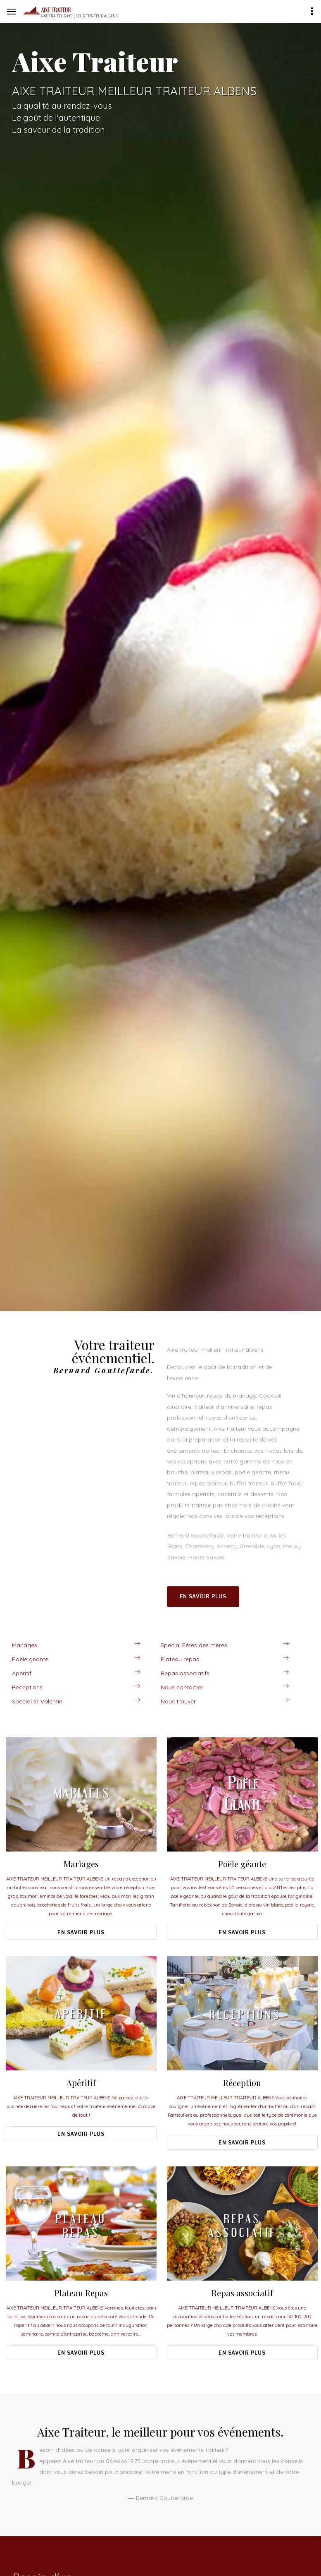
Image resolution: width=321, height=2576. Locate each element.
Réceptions (27, 1687)
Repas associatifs (185, 1673)
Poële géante (30, 1659)
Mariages (24, 1645)
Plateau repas (180, 1659)
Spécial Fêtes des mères (194, 1645)
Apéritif (21, 1673)
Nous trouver (178, 1701)
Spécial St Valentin (37, 1701)
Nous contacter (182, 1687)
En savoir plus (203, 1596)
